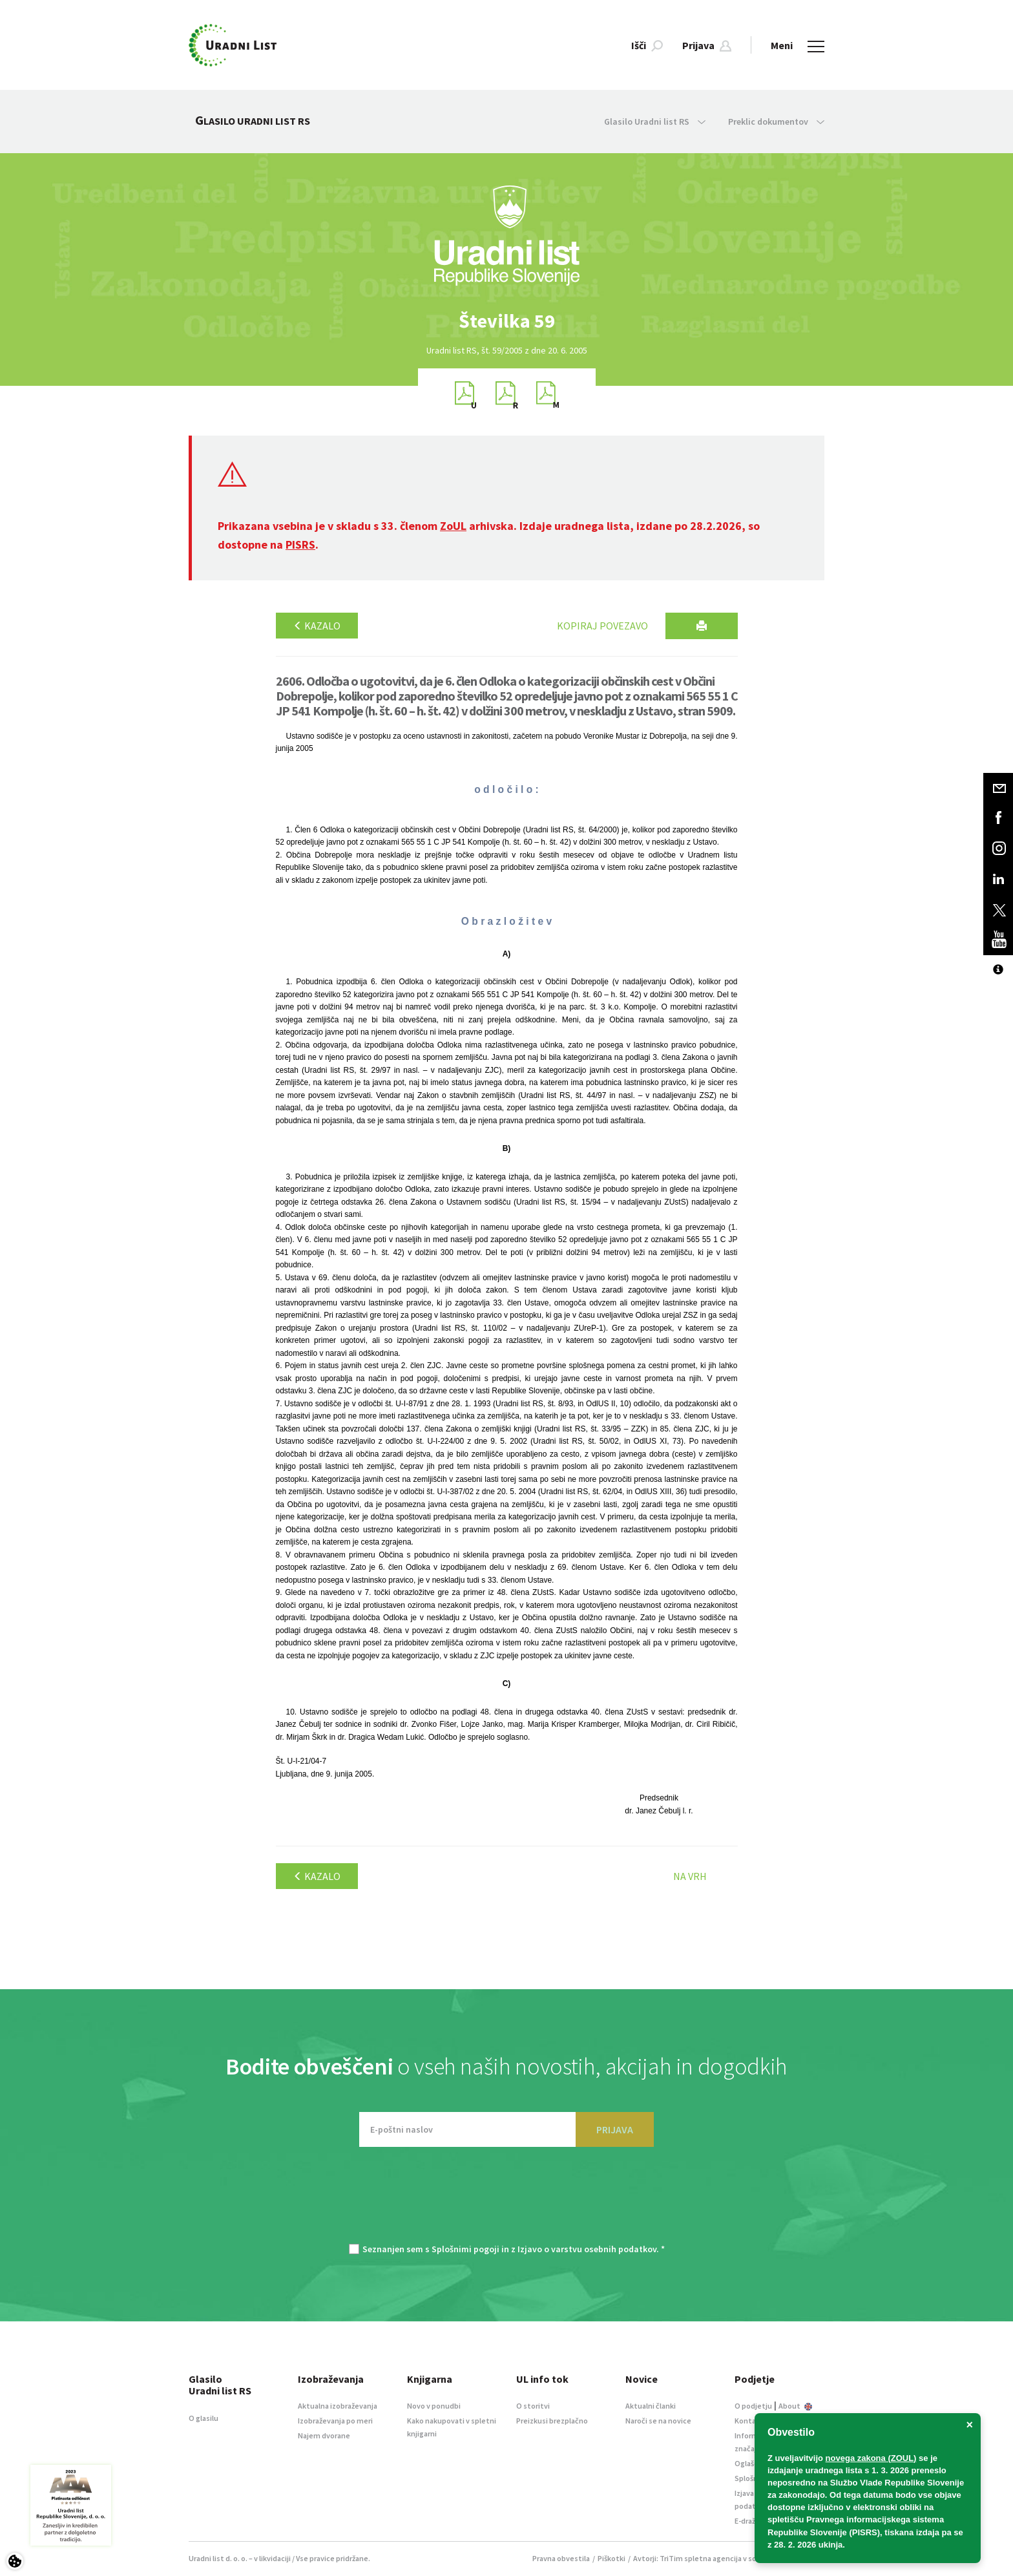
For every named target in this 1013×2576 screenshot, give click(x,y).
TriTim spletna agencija (701, 2558)
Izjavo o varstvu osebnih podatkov (586, 2249)
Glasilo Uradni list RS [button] (654, 121)
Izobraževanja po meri (335, 2420)
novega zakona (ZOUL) (871, 2458)
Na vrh (690, 1876)
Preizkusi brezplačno (552, 2420)
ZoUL (453, 525)
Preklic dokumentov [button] (776, 121)
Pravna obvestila (561, 2558)
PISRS (300, 544)
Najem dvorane (324, 2435)
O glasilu (203, 2418)
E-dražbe (749, 2521)
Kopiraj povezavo (602, 625)
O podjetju (753, 2406)
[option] (506, 321)
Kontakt (749, 2420)
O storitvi (533, 2406)
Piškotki (611, 2558)
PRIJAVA (614, 2129)
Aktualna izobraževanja (337, 2406)
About (795, 2406)
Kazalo (316, 625)
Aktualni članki (650, 2406)
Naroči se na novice (658, 2420)
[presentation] (506, 2202)
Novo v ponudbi (434, 2406)
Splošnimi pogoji (465, 2249)
